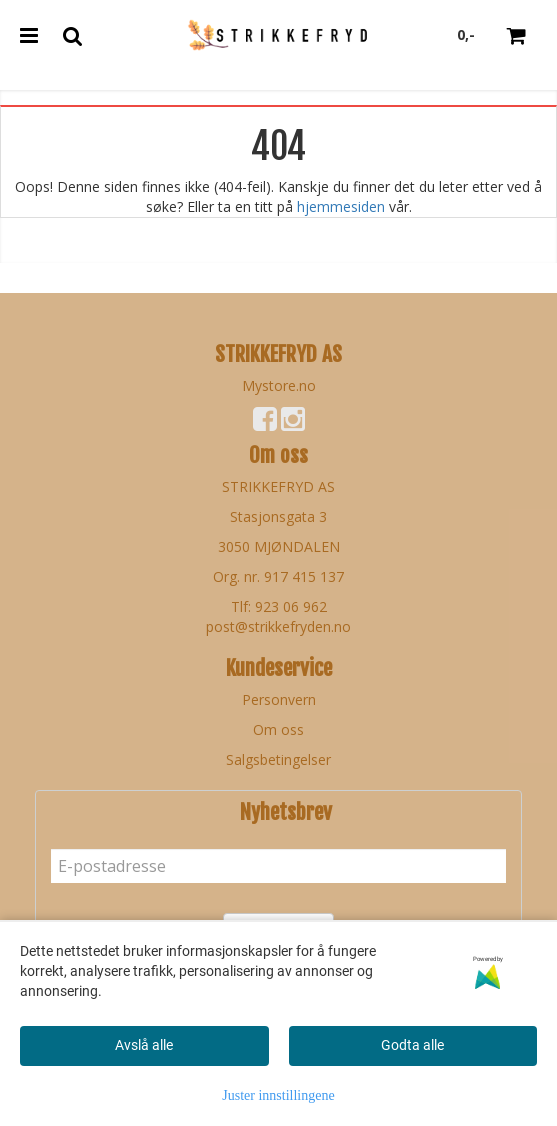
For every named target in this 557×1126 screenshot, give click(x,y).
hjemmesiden (341, 206)
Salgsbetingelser (278, 759)
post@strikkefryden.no (278, 626)
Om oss (278, 729)
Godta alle (412, 1045)
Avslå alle (144, 1045)
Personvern (279, 699)
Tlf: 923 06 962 (279, 606)
